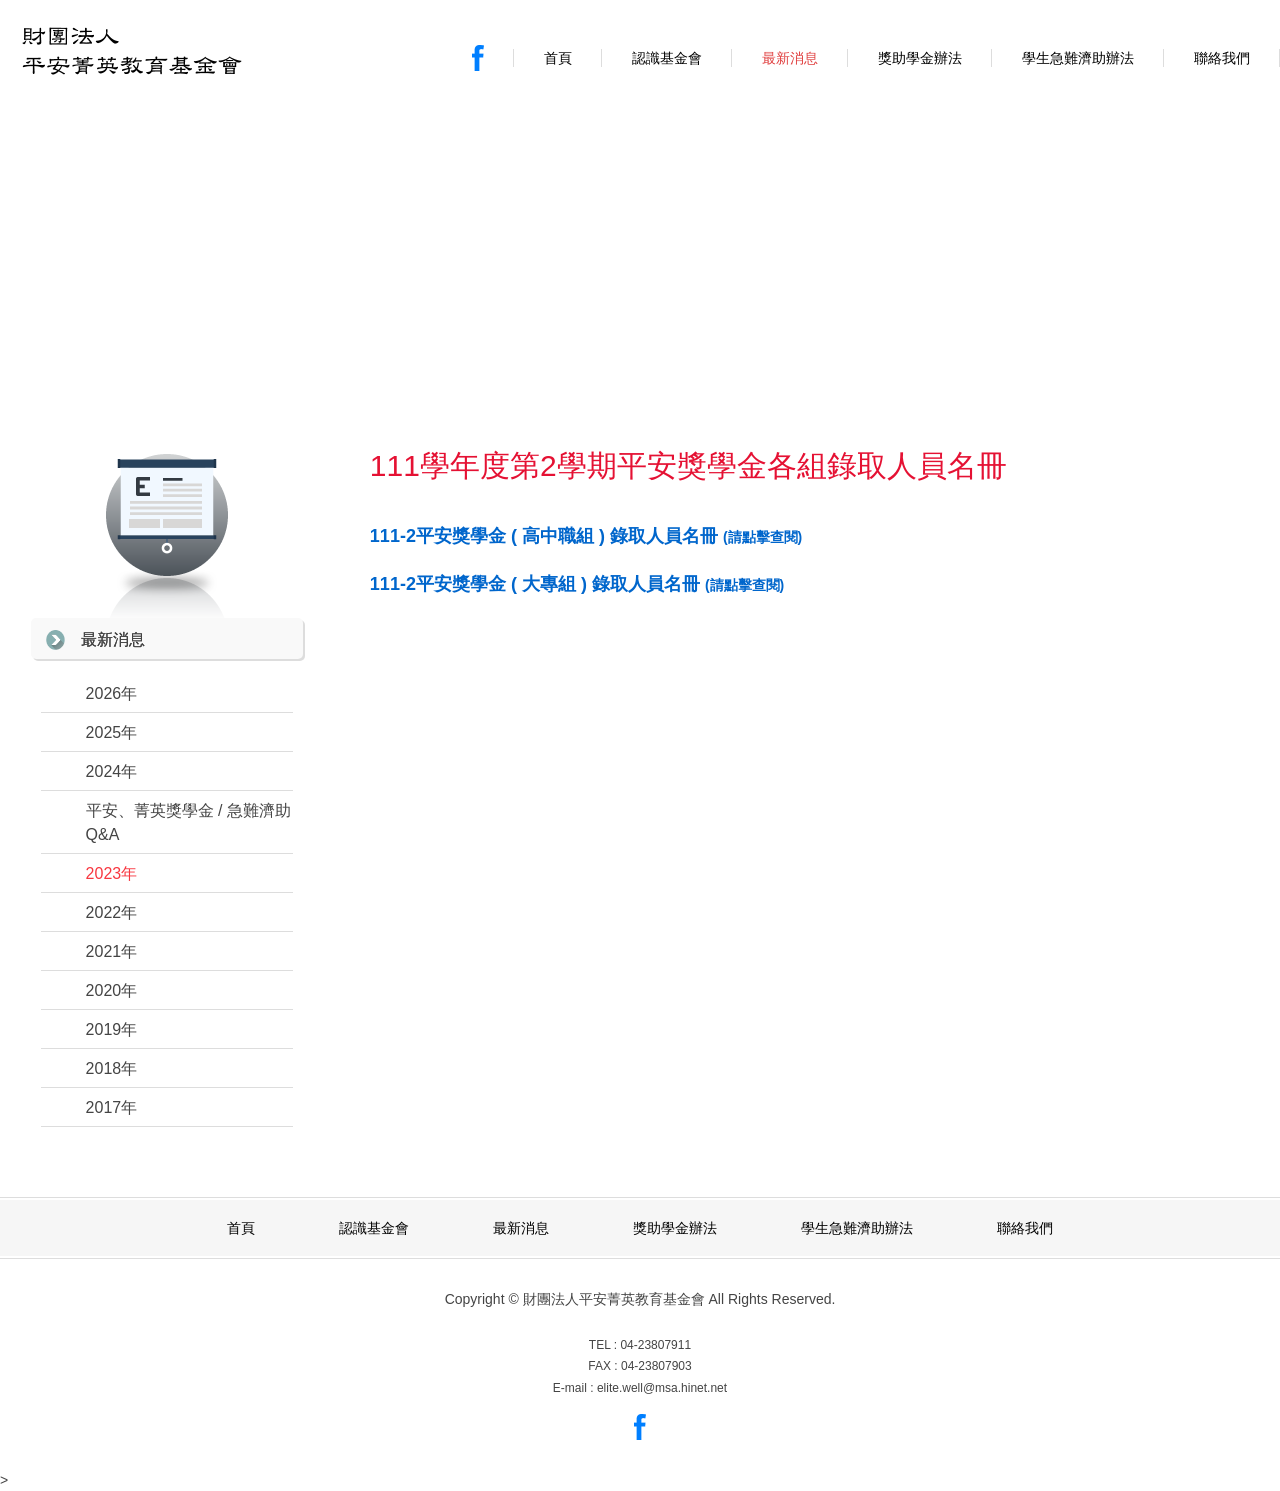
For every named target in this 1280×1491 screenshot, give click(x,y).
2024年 (112, 771)
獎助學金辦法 (920, 58)
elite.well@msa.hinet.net (662, 1388)
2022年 (112, 912)
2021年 (112, 951)
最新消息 (790, 58)
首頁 (558, 58)
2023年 (112, 873)
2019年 (112, 1029)
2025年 (112, 732)
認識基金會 (667, 58)
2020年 (112, 990)
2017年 (112, 1107)
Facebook (478, 58)
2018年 (112, 1068)
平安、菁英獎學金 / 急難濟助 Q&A (188, 822)
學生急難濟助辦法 (1078, 58)
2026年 (112, 693)
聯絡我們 (1222, 58)
